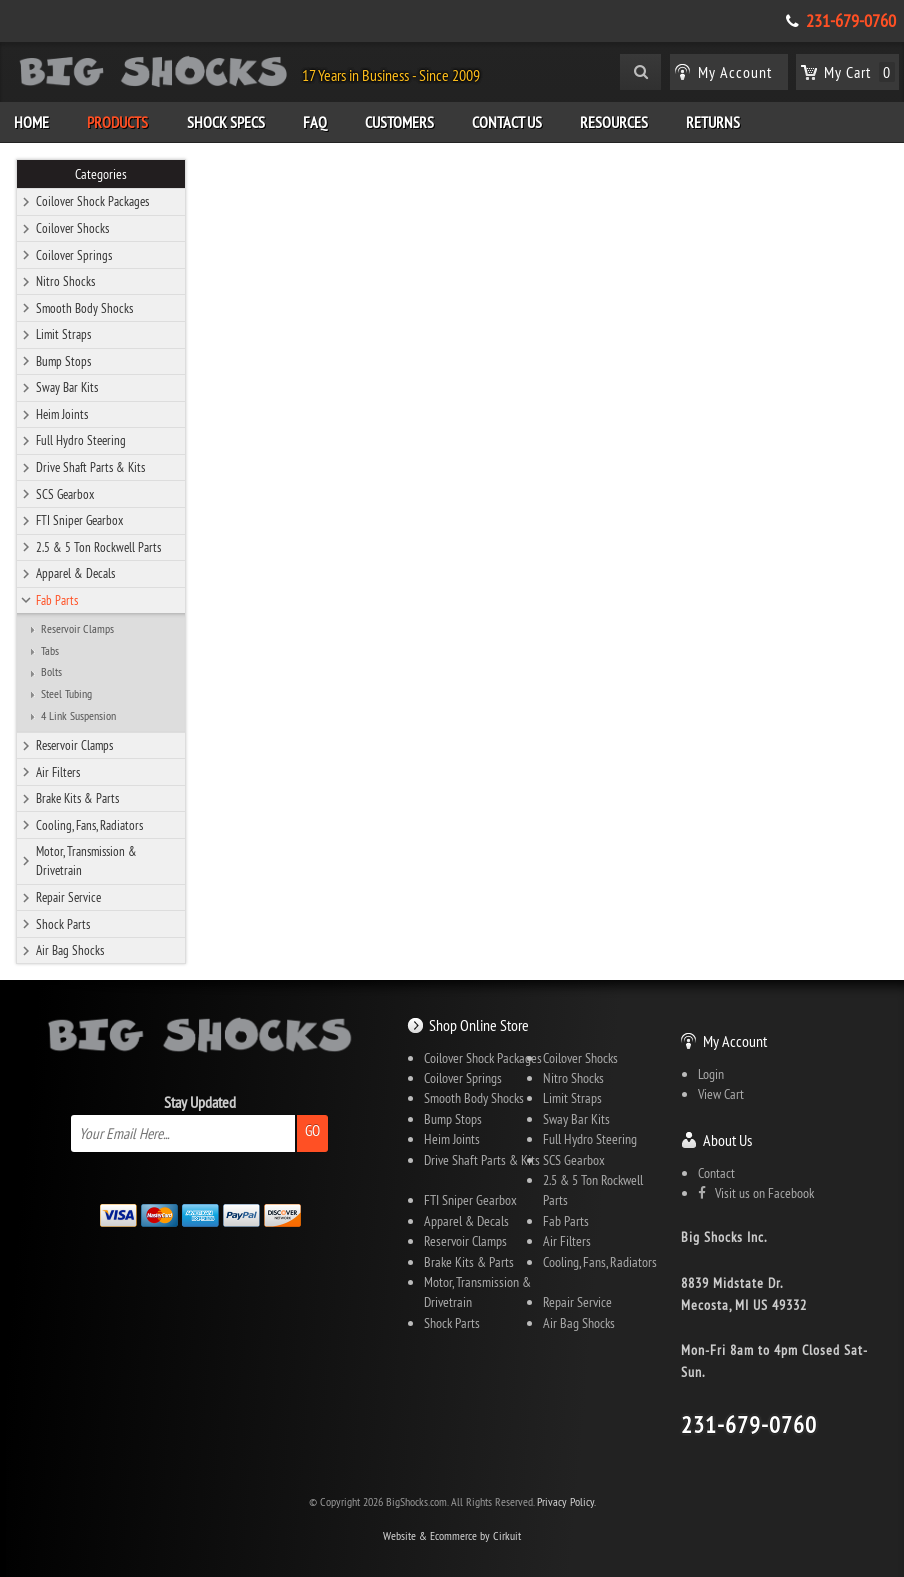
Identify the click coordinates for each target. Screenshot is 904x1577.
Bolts (51, 672)
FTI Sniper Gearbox (79, 520)
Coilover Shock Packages (92, 201)
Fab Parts (57, 600)
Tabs (50, 651)
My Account (735, 1041)
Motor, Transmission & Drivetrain (86, 860)
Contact (716, 1173)
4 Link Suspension (78, 716)
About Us (727, 1140)
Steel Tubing (66, 694)
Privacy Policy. (566, 1501)
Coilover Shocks (72, 228)
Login (711, 1074)
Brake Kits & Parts (77, 798)
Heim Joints (62, 414)
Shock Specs (226, 122)
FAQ (315, 122)
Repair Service (68, 897)
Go (312, 1130)
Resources (614, 122)
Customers (399, 122)
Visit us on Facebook (756, 1193)
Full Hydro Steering (81, 440)
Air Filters (58, 772)
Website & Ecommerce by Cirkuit (452, 1535)
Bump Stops (63, 361)
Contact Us (507, 122)
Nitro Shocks (65, 281)
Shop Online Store (479, 1025)
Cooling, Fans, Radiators (89, 825)
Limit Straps (63, 334)
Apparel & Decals (75, 573)
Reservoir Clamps (77, 629)
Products (117, 122)
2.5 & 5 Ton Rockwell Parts (98, 547)
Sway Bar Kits (67, 387)
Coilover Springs (74, 255)
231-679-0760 (851, 21)
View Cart (721, 1094)
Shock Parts (63, 924)
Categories (101, 174)
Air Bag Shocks (70, 950)
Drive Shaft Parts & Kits (90, 467)
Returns (713, 122)
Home (31, 122)
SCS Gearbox (65, 494)
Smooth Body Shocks (84, 308)
